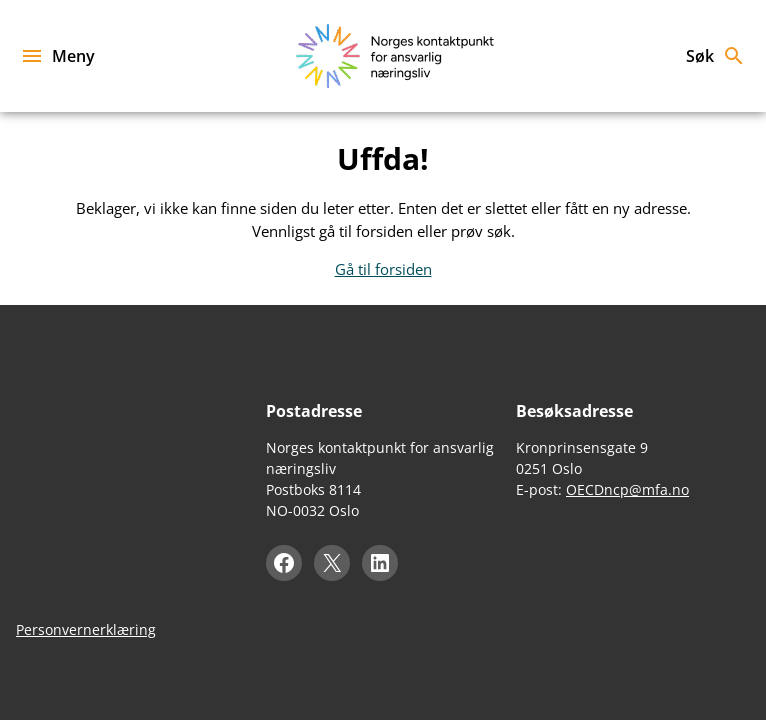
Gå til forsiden (383, 269)
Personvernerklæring (86, 629)
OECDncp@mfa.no (627, 489)
